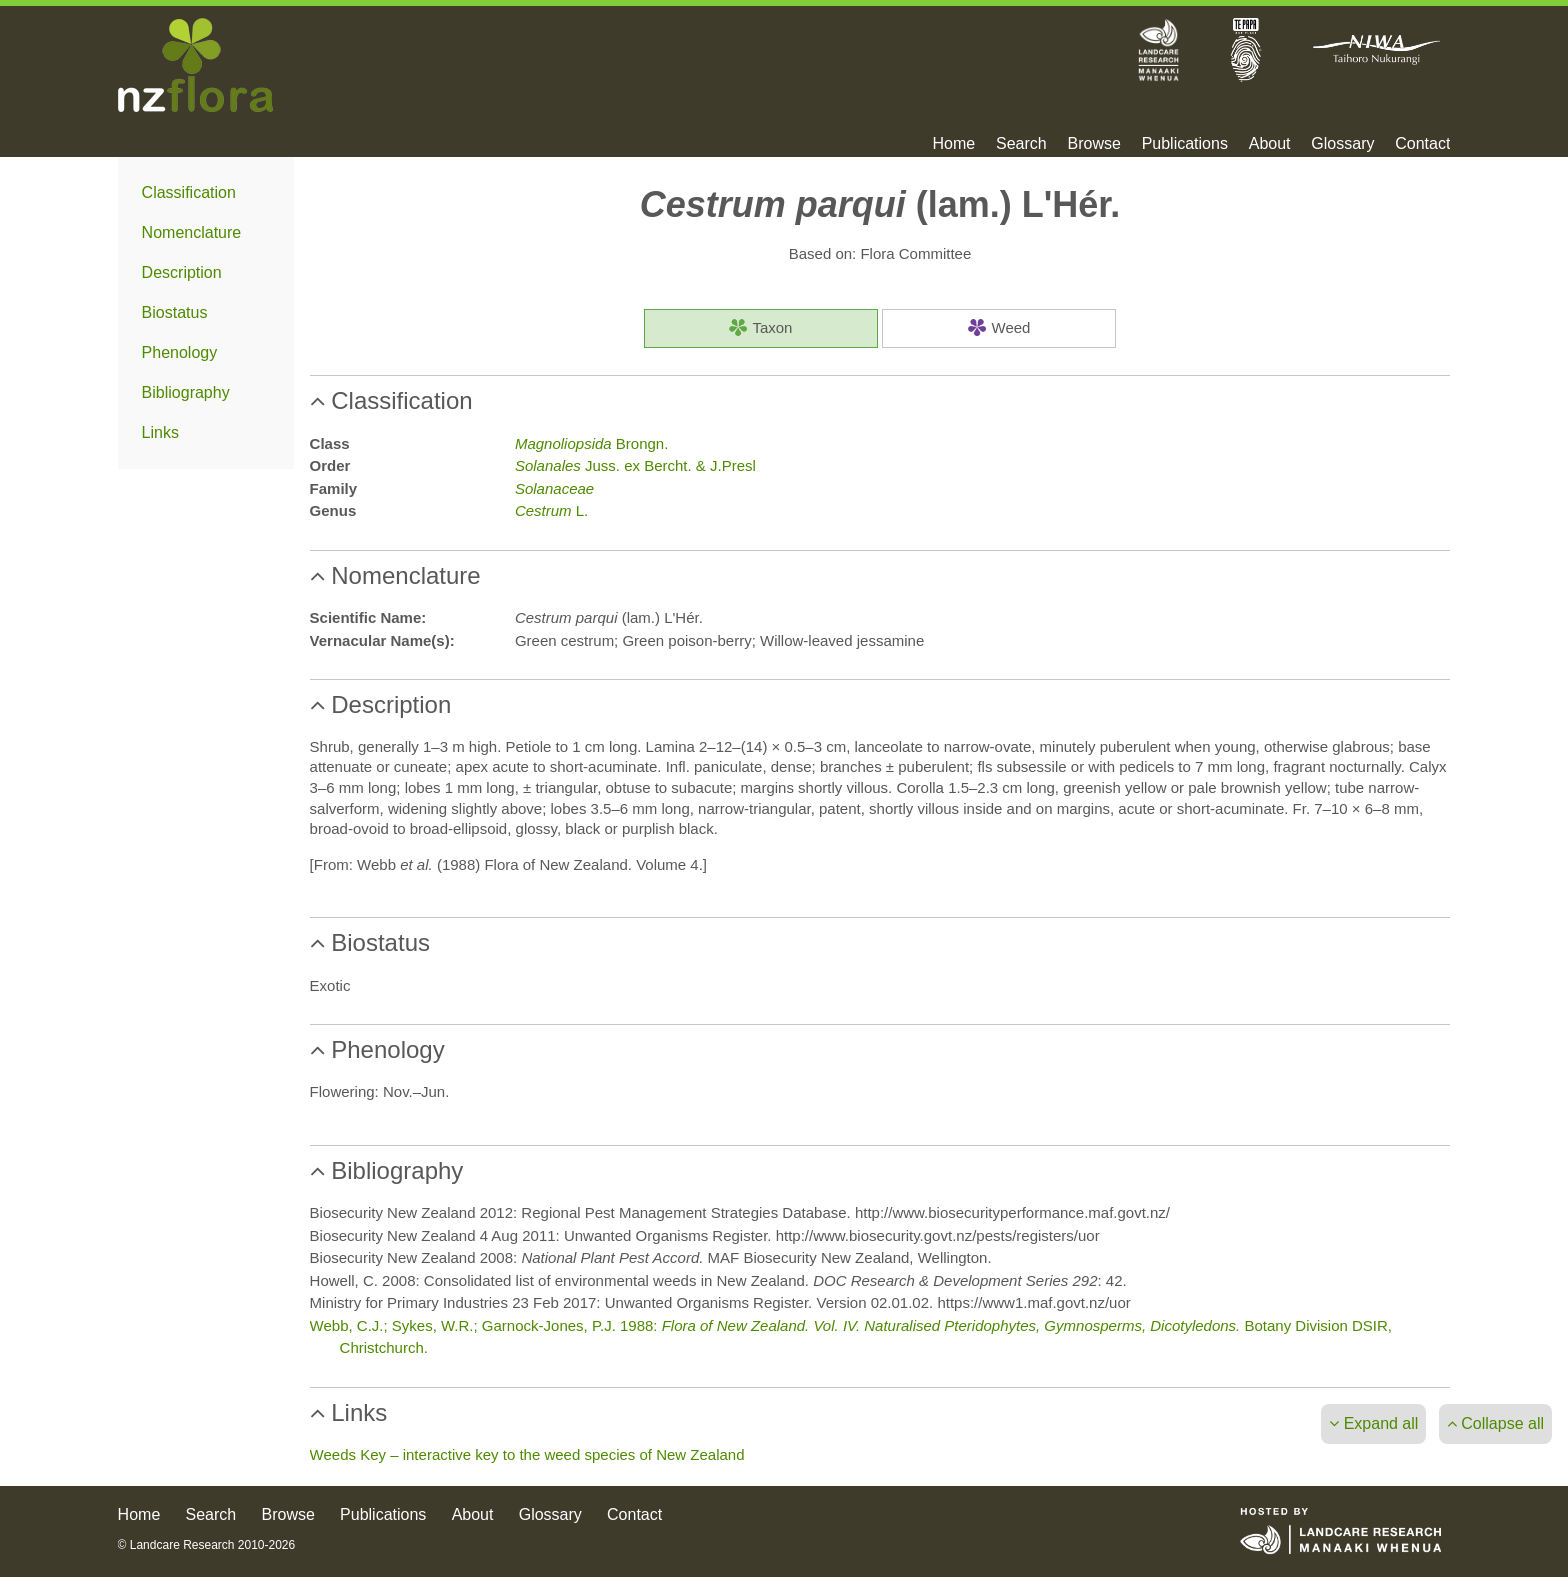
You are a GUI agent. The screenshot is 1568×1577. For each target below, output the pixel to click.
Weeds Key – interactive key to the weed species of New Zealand (527, 1454)
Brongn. (591, 443)
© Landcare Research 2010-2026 (207, 1545)
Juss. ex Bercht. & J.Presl (635, 465)
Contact (1422, 144)
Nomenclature (192, 232)
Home (954, 144)
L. (551, 510)
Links (160, 432)
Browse (1093, 144)
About (1270, 144)
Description (182, 272)
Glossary (1342, 144)
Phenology (180, 352)
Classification (189, 192)
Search (1021, 144)
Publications (1185, 144)
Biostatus (175, 312)
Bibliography (186, 392)
